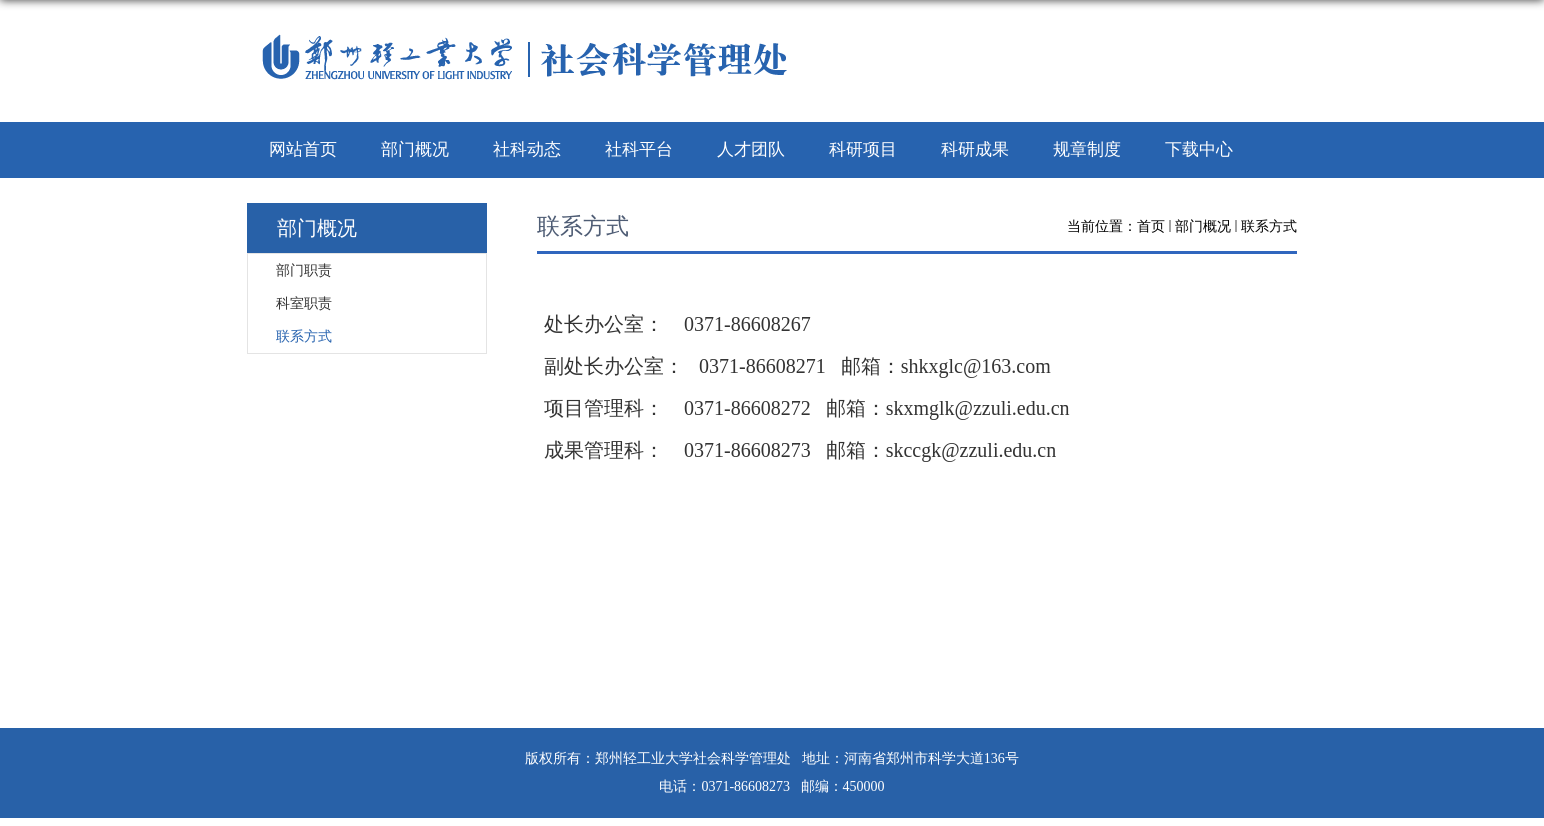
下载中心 (1199, 149)
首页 (1151, 226)
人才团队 (751, 149)
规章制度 (1087, 149)
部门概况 (415, 149)
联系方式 (1269, 226)
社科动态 (527, 149)
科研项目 (863, 149)
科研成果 (975, 149)
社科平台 (639, 149)
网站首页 (303, 149)
